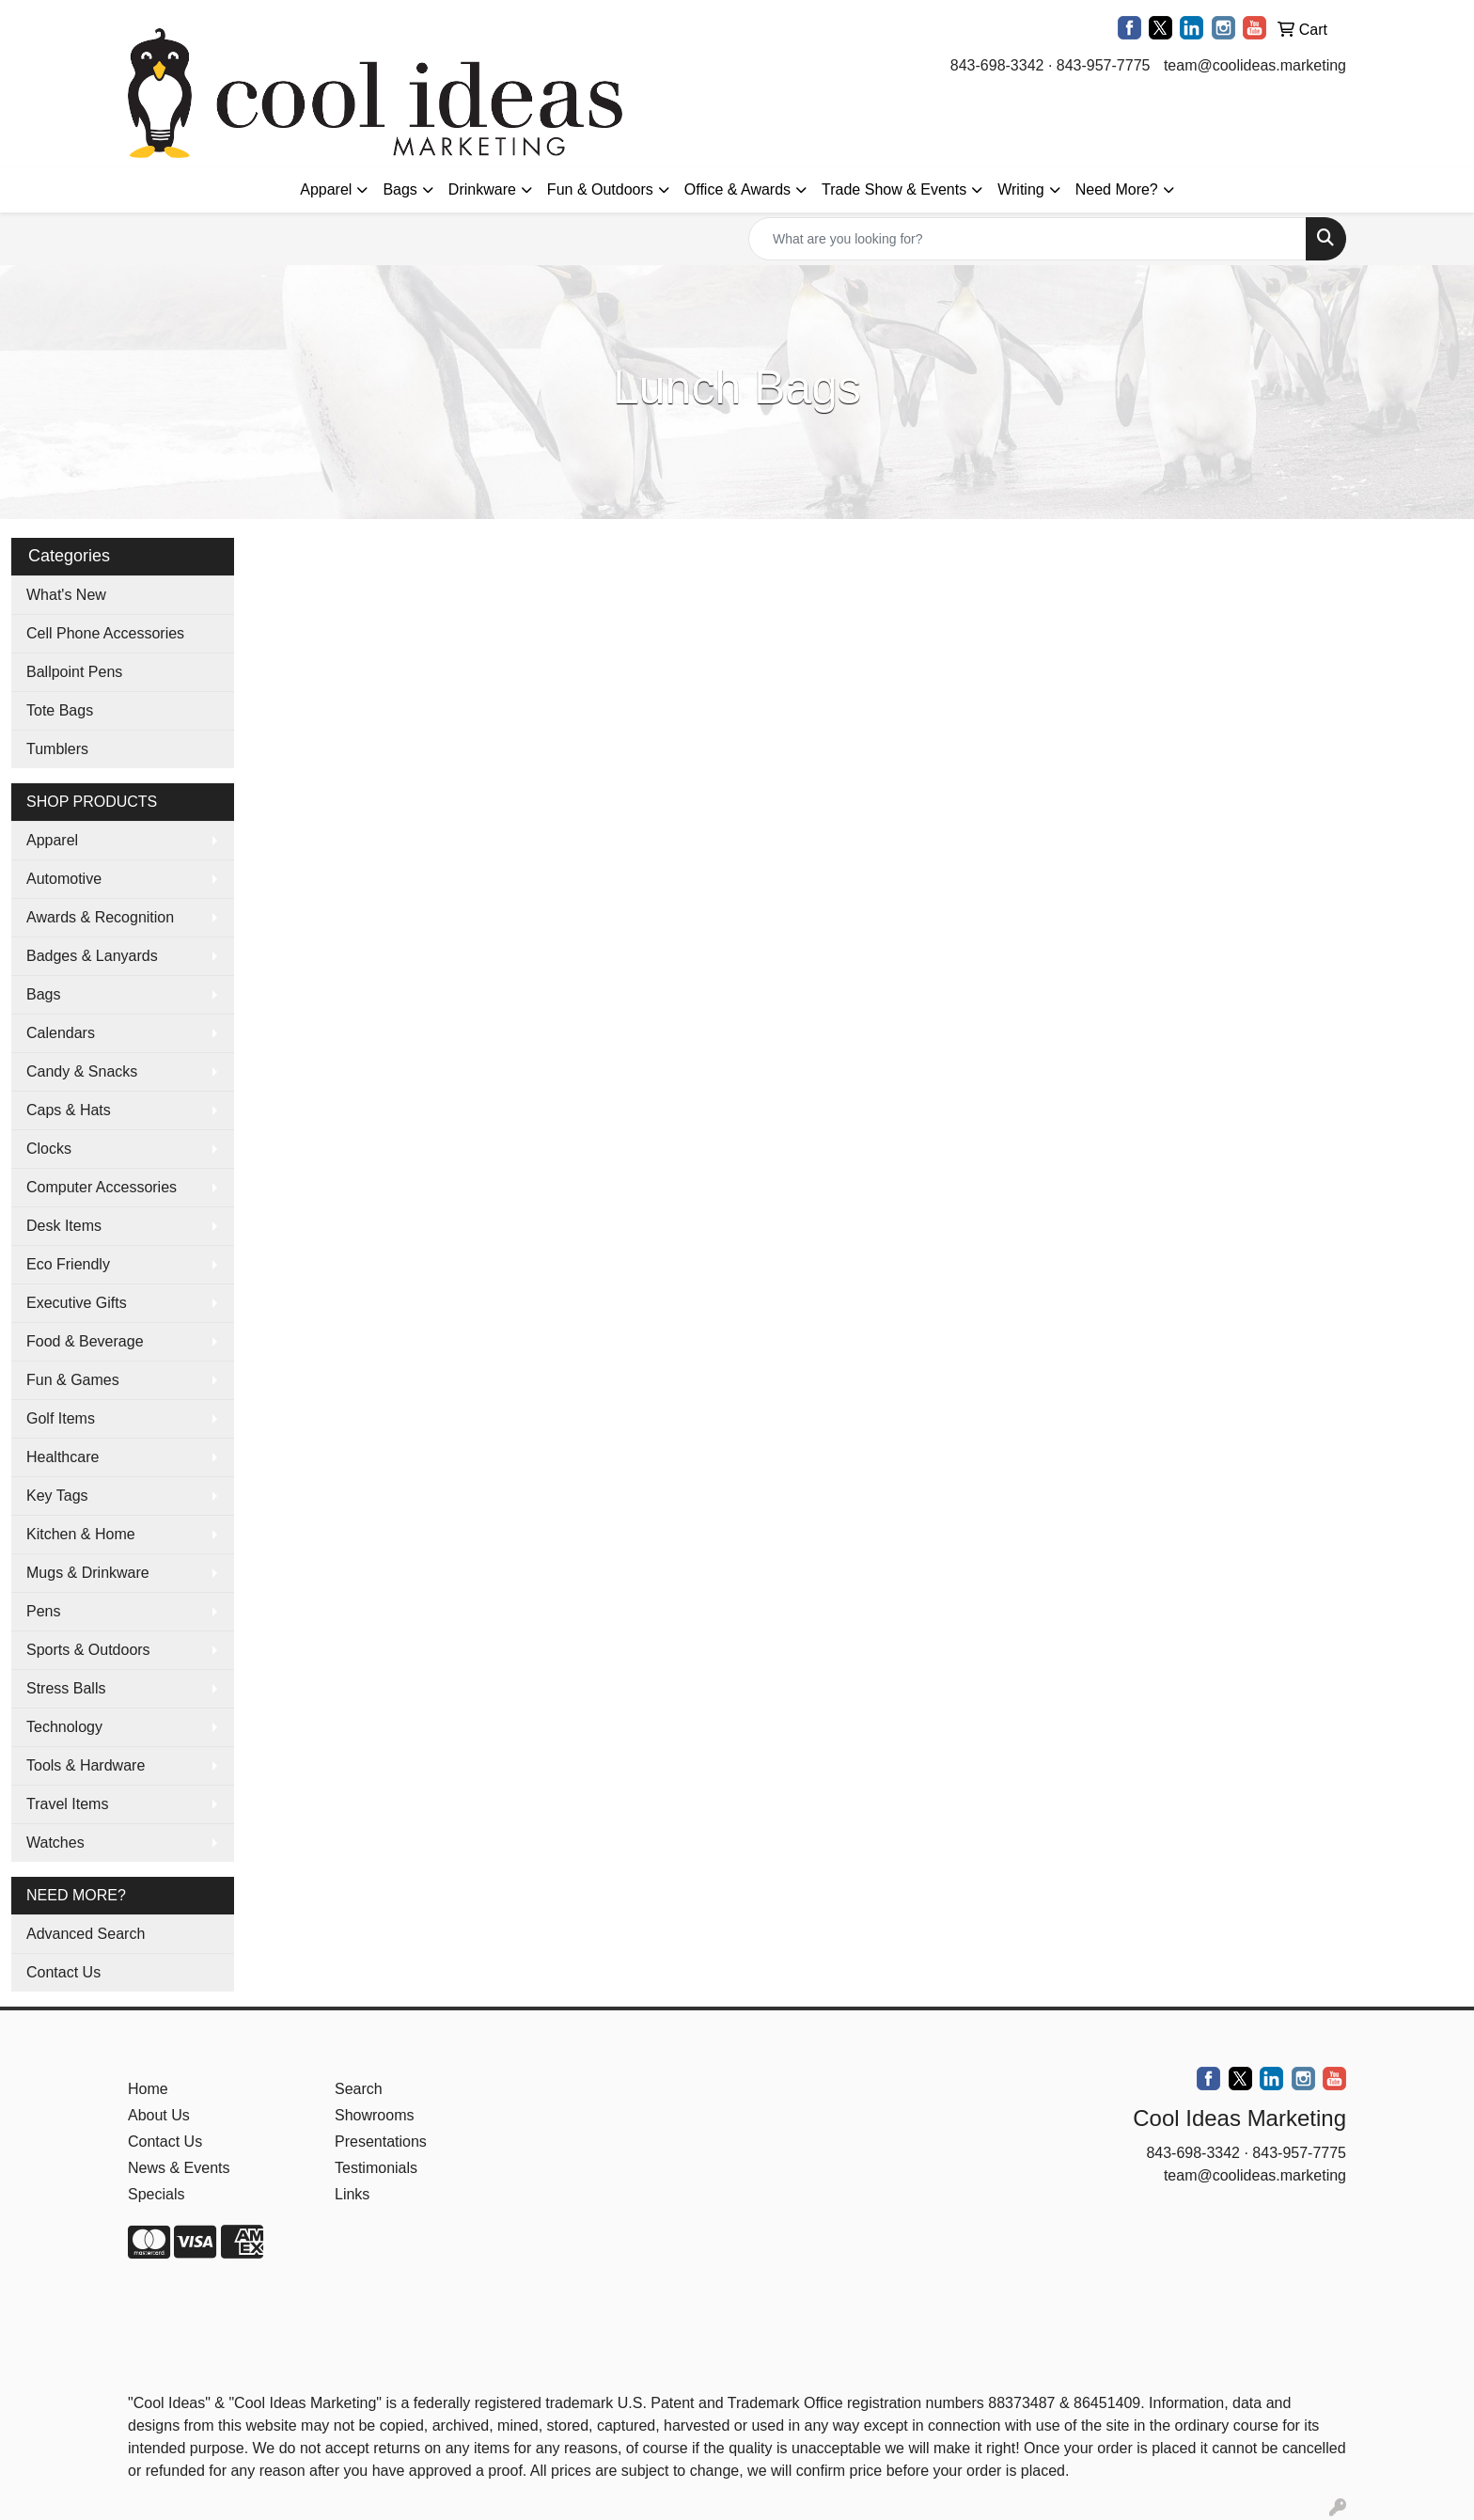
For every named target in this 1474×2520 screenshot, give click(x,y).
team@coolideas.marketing (1255, 65)
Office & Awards (737, 189)
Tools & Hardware (85, 1765)
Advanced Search (85, 1934)
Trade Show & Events (894, 189)
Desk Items (64, 1226)
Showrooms (374, 2115)
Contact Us (63, 1972)
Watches (55, 1843)
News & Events (178, 2168)
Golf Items (60, 1418)
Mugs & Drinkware (87, 1573)
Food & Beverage (85, 1341)
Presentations (381, 2142)
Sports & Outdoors (88, 1650)
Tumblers (57, 749)
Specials (156, 2194)
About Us (159, 2115)
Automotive (64, 879)
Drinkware (482, 189)
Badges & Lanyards (92, 956)
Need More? (1116, 189)
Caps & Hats (68, 1110)
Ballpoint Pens (74, 672)
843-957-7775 (1104, 65)
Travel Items (67, 1804)
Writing (1020, 189)
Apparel (326, 189)
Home (148, 2089)
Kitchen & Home (80, 1534)
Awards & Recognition (100, 917)
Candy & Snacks (81, 1071)
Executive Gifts (76, 1303)
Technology (64, 1727)
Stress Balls (65, 1688)
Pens (43, 1611)
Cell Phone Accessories (105, 633)
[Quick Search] (1027, 238)
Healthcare (62, 1457)
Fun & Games (72, 1380)
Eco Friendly (68, 1264)
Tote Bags (59, 710)
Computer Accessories (101, 1187)
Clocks (48, 1149)
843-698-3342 (997, 65)
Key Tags (57, 1496)
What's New (66, 595)
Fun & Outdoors (600, 189)
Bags (399, 189)
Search (359, 2089)
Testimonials (376, 2168)
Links (352, 2194)
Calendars (60, 1033)
